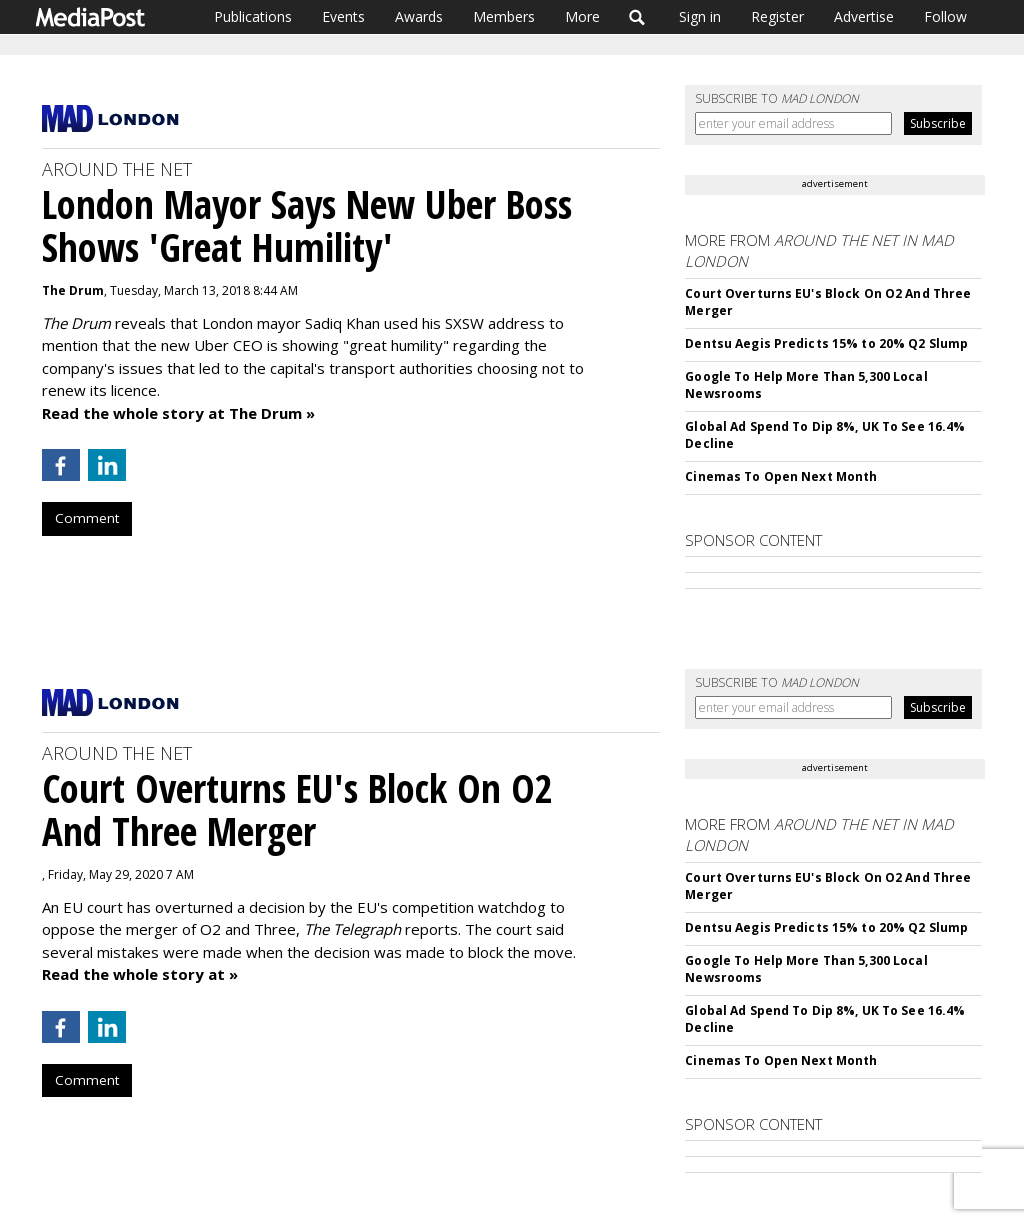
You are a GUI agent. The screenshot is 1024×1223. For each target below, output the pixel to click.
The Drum (73, 290)
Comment (87, 518)
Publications (253, 16)
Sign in (700, 16)
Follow (945, 16)
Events (343, 16)
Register (777, 16)
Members (504, 16)
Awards (419, 16)
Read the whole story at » (140, 974)
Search (637, 17)
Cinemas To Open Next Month (781, 476)
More (582, 16)
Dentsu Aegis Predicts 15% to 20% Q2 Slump (826, 343)
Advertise (864, 16)
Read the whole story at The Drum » (178, 413)
